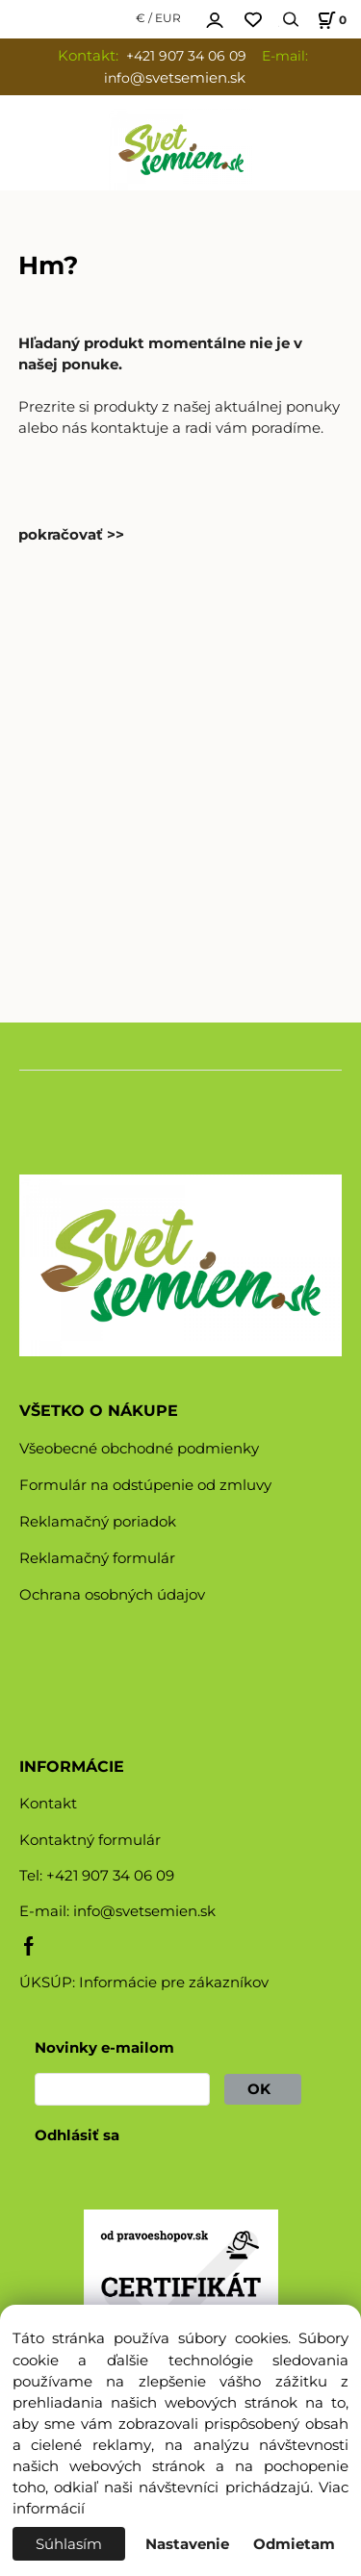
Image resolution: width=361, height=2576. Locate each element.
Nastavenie (187, 2544)
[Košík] (329, 20)
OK (262, 2089)
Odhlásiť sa (77, 2135)
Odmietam (294, 2544)
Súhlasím (69, 2544)
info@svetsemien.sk (144, 1911)
